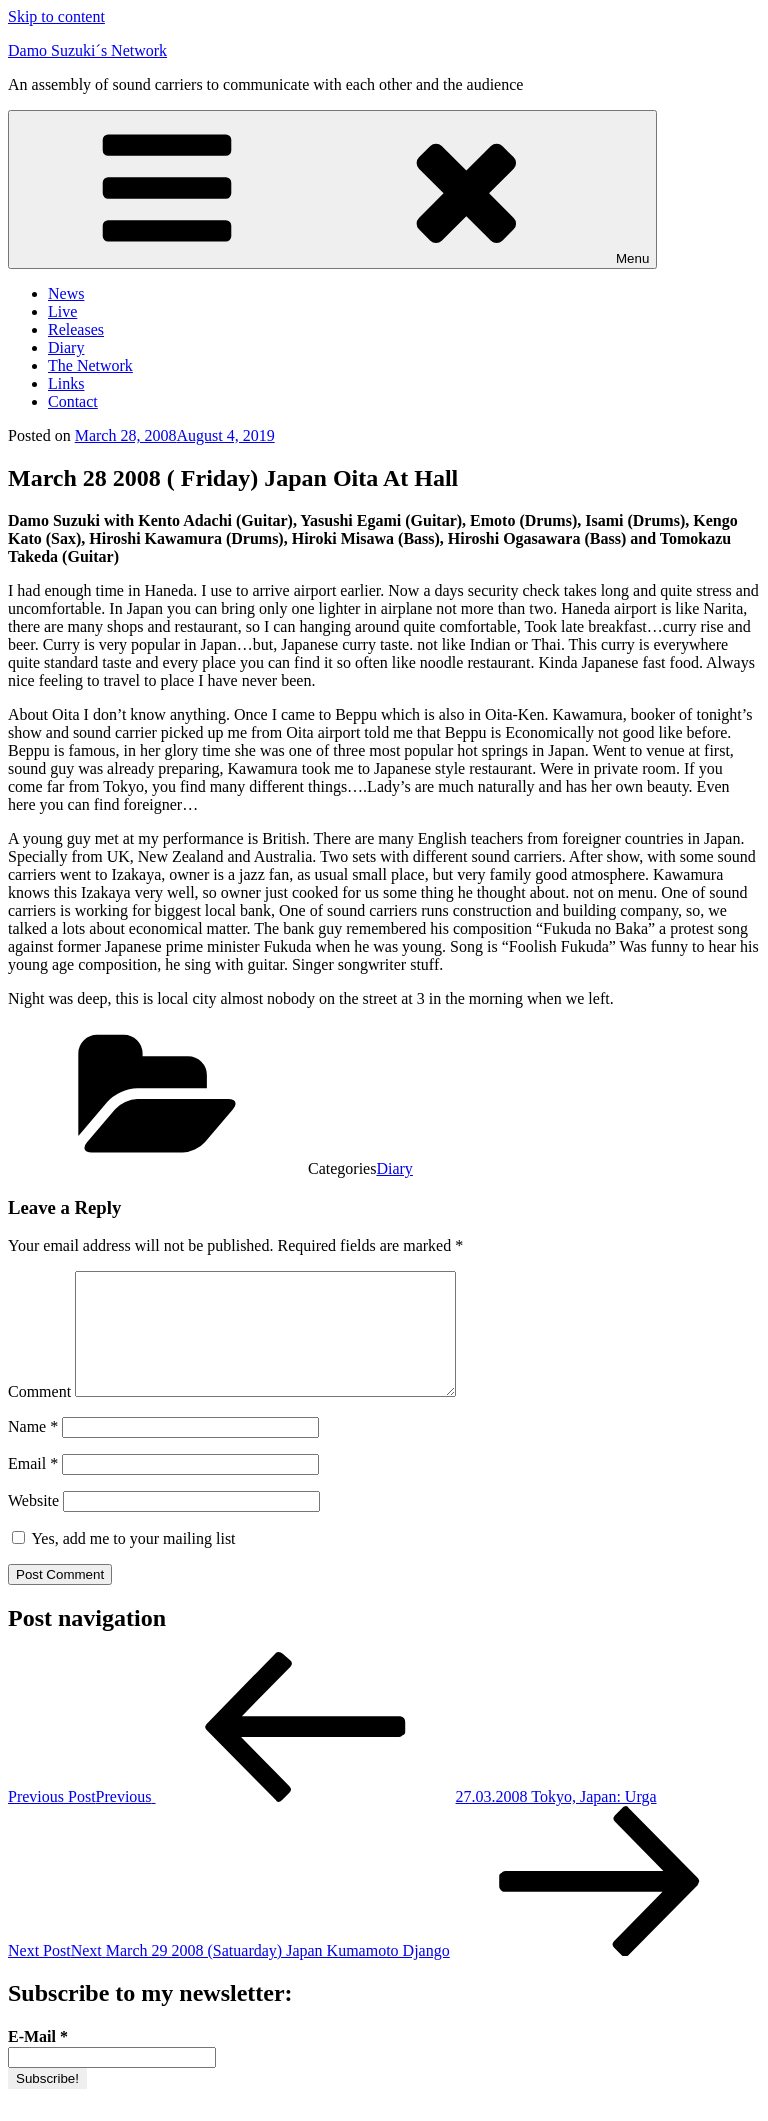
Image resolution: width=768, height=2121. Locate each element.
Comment (39, 1415)
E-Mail (38, 2060)
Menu (332, 189)
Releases (76, 329)
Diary (66, 347)
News (66, 293)
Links (66, 383)
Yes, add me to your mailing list (124, 1562)
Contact (73, 401)
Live (62, 311)
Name (33, 1450)
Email (33, 1487)
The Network (90, 365)
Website (33, 1524)
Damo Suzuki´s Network (87, 50)
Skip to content (56, 16)
